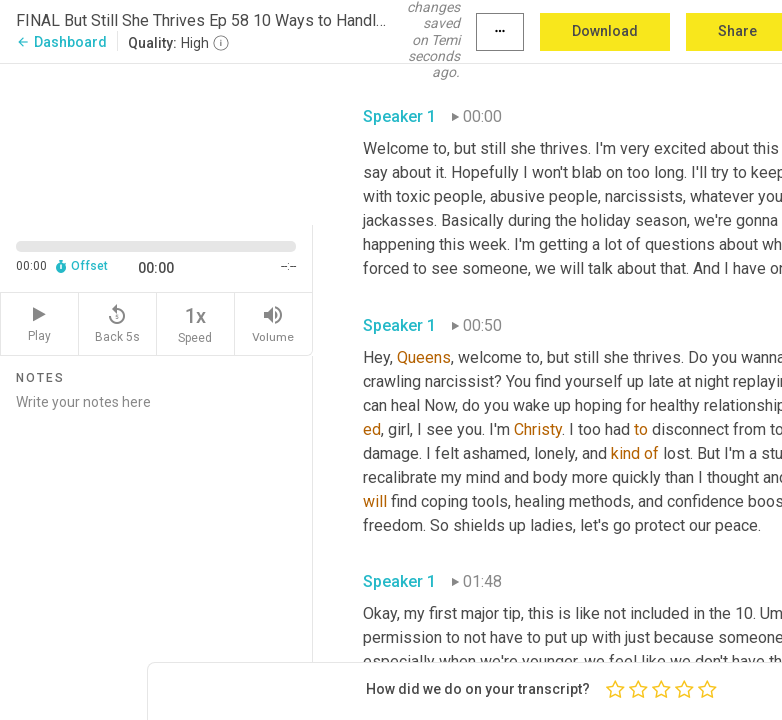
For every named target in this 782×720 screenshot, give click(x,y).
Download (605, 31)
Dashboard (61, 42)
